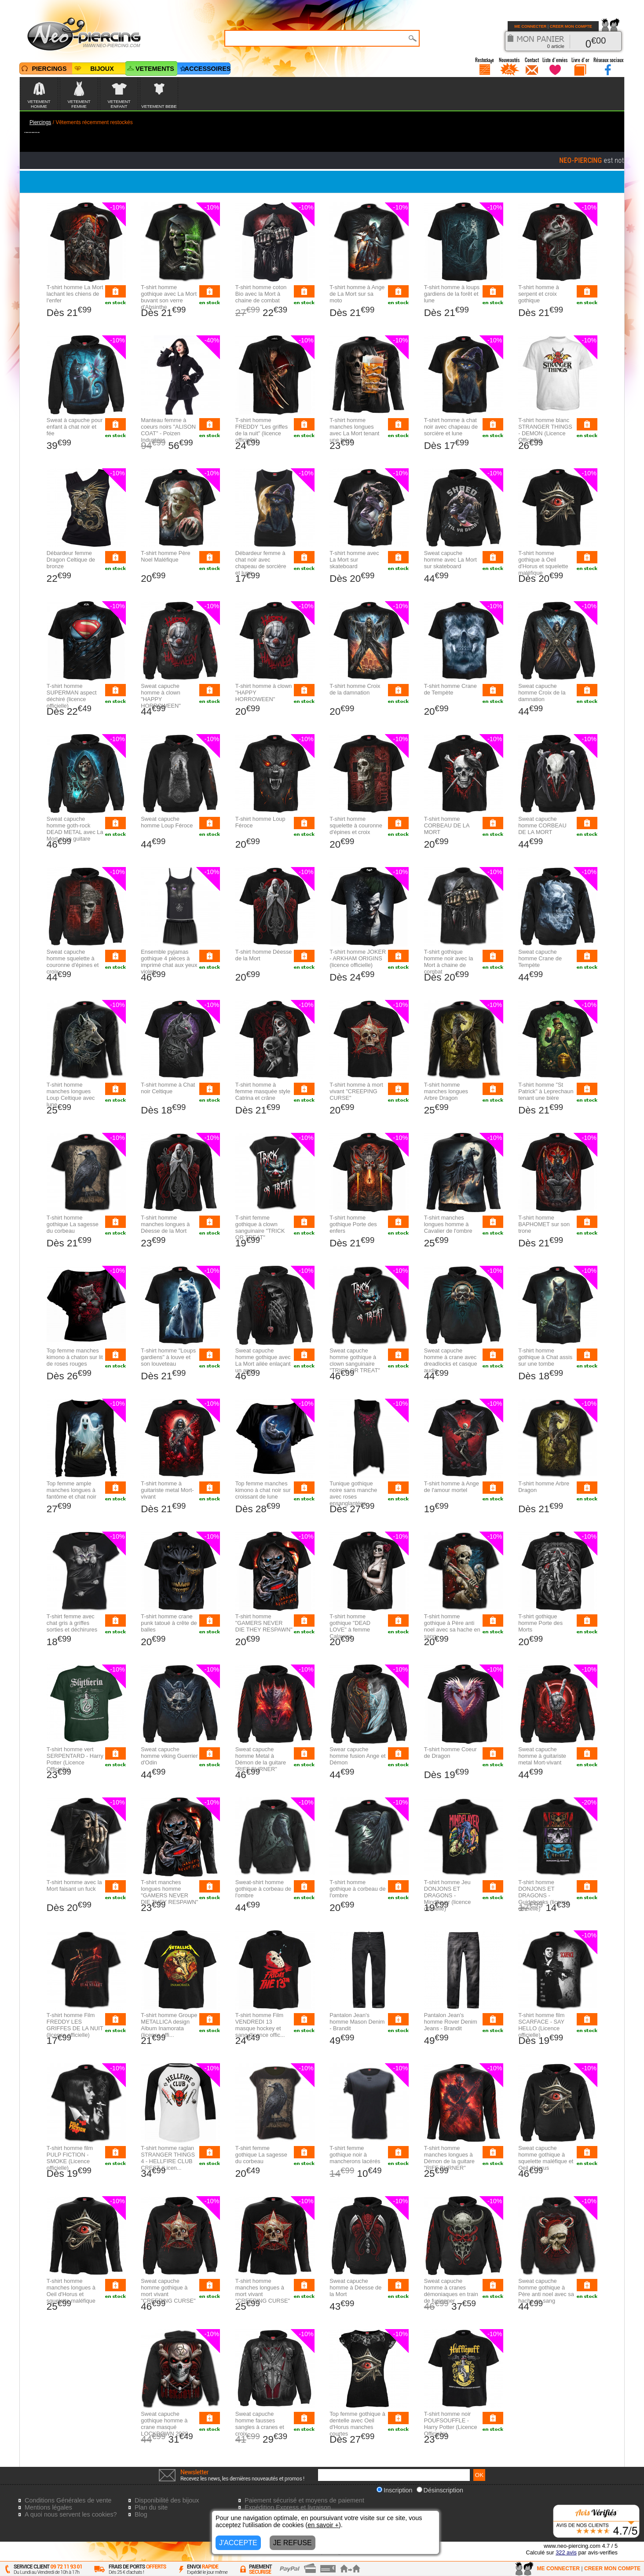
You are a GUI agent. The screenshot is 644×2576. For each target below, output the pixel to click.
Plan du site (151, 2507)
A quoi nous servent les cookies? (71, 2514)
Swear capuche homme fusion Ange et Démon (357, 1756)
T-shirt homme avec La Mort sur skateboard (354, 560)
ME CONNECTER (530, 26)
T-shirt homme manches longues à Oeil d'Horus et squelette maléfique (71, 2291)
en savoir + (323, 2524)
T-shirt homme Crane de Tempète (450, 689)
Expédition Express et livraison (288, 2507)
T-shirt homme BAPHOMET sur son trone (544, 1224)
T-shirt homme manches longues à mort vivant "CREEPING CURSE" (262, 2291)
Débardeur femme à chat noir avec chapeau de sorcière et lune (260, 563)
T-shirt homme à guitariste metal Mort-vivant (167, 1490)
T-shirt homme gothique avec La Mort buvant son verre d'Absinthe (169, 297)
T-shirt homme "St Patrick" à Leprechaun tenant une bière (545, 1091)
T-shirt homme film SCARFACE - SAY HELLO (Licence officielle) (541, 2025)
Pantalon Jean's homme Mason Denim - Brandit (356, 2022)
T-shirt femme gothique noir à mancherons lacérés (354, 2154)
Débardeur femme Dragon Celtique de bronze (71, 560)
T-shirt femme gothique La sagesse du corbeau (261, 2154)
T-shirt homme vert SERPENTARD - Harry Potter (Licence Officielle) (75, 1759)
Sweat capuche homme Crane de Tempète (540, 958)
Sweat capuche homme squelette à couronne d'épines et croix (73, 961)
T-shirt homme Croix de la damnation (354, 689)
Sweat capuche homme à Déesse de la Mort (355, 2287)
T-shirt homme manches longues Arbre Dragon (446, 1091)
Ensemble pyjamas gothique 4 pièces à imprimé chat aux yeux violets (169, 961)
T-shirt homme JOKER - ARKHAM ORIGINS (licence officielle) (357, 958)
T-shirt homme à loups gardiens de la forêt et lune (452, 294)
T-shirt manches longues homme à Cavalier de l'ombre (448, 1224)
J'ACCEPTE (238, 2543)
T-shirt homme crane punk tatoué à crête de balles (169, 1623)
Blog (141, 2514)
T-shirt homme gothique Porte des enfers (353, 1224)
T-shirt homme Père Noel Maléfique (165, 556)
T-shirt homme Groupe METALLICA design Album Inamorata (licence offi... (169, 2025)
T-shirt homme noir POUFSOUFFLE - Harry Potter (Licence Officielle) (450, 2424)
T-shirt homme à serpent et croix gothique (538, 294)
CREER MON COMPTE (571, 26)
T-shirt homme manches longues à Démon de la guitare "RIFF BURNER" (449, 2158)
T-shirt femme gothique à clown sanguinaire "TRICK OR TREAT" (260, 1227)
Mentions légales (48, 2507)
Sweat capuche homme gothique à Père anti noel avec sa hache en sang (546, 2291)
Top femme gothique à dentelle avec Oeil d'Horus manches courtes (357, 2424)
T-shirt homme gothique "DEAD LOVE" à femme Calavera (349, 1626)
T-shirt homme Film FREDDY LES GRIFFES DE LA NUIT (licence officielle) (75, 2025)
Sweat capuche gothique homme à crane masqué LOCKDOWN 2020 (164, 2424)
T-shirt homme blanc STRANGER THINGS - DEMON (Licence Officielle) (545, 430)
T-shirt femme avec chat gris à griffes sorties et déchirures (72, 1623)
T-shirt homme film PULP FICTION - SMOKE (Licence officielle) (70, 2158)
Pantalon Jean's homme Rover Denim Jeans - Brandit (450, 2022)
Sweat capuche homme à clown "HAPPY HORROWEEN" (161, 696)
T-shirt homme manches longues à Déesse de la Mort (165, 1224)
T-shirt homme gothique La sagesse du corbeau (73, 1224)
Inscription (395, 2490)
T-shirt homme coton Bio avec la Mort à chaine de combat (261, 294)
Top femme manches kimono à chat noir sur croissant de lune (263, 1490)
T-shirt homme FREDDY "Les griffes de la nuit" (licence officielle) (261, 430)
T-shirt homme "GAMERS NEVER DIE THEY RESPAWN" (264, 1623)
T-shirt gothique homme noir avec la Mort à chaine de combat (448, 961)
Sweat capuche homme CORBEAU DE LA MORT (542, 825)
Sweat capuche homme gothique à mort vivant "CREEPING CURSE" (168, 2291)
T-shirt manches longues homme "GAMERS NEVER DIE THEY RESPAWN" (169, 1892)
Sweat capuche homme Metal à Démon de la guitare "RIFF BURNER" (260, 1759)
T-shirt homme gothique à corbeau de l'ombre (357, 1889)
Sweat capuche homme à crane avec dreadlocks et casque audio (450, 1360)
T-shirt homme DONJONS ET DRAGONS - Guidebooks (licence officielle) (543, 1895)
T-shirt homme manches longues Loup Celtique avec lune (71, 1094)
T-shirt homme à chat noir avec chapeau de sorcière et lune (451, 427)
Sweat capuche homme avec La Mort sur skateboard (450, 560)
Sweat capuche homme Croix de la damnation (541, 692)
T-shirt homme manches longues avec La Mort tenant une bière (354, 430)
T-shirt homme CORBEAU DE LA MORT (446, 825)
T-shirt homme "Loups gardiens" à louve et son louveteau (168, 1357)
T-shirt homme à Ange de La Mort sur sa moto (356, 294)
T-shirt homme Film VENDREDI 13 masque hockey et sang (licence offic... (260, 2025)
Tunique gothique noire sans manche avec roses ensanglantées (353, 1493)
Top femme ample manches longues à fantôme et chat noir (71, 1490)
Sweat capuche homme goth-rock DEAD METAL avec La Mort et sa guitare (75, 829)
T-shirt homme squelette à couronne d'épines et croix (355, 825)
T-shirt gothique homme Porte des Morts (540, 1623)
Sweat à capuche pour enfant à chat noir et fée (74, 427)
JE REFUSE (292, 2543)
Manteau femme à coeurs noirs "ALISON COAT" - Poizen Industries (168, 430)
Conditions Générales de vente (68, 2500)
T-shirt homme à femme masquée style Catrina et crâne (262, 1091)
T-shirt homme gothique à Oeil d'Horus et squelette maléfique (543, 563)
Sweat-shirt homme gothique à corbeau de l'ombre (263, 1889)
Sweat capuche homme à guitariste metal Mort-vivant (542, 1756)
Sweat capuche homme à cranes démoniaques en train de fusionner (451, 2291)
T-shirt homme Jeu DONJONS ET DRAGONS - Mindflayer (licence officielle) (447, 1895)
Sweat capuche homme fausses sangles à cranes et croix (259, 2424)
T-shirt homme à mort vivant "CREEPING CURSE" (356, 1091)
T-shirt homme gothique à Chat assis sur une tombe (545, 1357)
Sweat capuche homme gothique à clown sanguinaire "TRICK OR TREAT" (354, 1360)
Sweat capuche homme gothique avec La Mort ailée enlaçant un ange (263, 1360)
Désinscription (440, 2490)
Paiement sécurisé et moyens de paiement (304, 2500)
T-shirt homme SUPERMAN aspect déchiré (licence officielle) (72, 696)
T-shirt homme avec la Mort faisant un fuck (74, 1885)
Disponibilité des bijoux (167, 2500)
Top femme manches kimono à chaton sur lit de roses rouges (75, 1357)
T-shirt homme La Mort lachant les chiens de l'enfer (75, 294)
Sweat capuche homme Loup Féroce (167, 822)
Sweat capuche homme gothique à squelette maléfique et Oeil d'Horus (545, 2158)
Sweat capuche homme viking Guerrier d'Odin (169, 1756)
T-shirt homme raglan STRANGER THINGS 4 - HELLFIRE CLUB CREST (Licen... (168, 2158)
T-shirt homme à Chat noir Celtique (168, 1088)
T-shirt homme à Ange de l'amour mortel (451, 1486)
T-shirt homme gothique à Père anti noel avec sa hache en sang (452, 1626)
